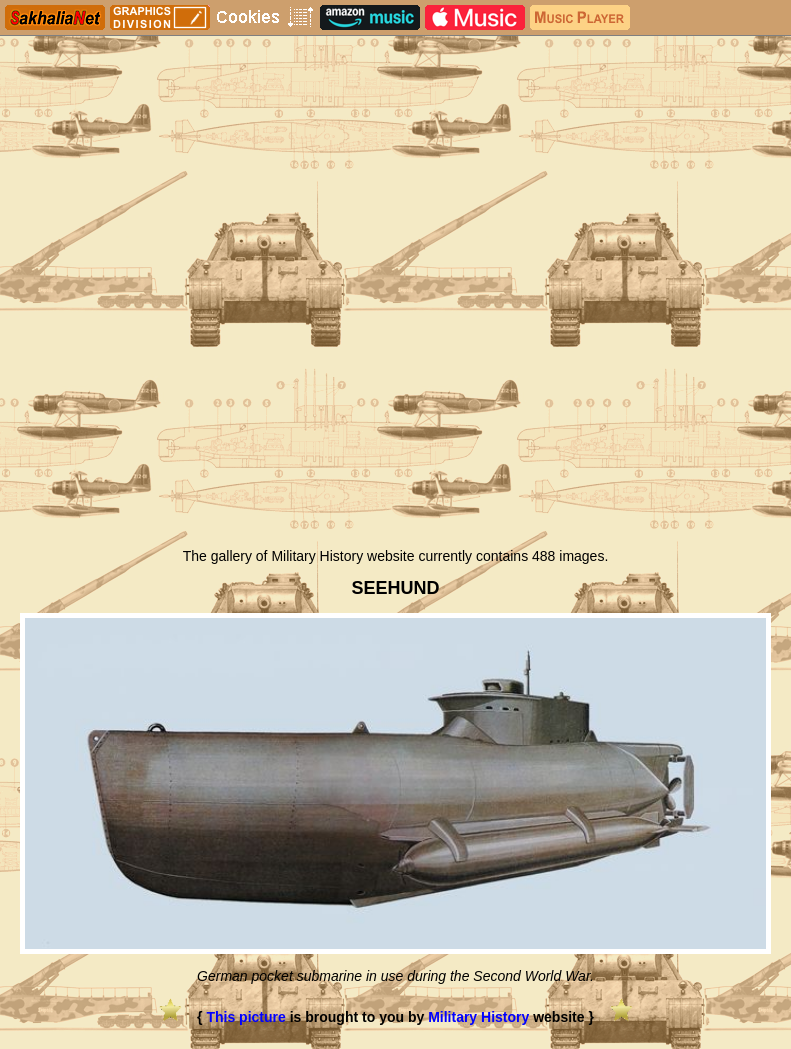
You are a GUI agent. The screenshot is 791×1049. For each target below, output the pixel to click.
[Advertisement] (395, 388)
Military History (478, 1017)
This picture (245, 1017)
